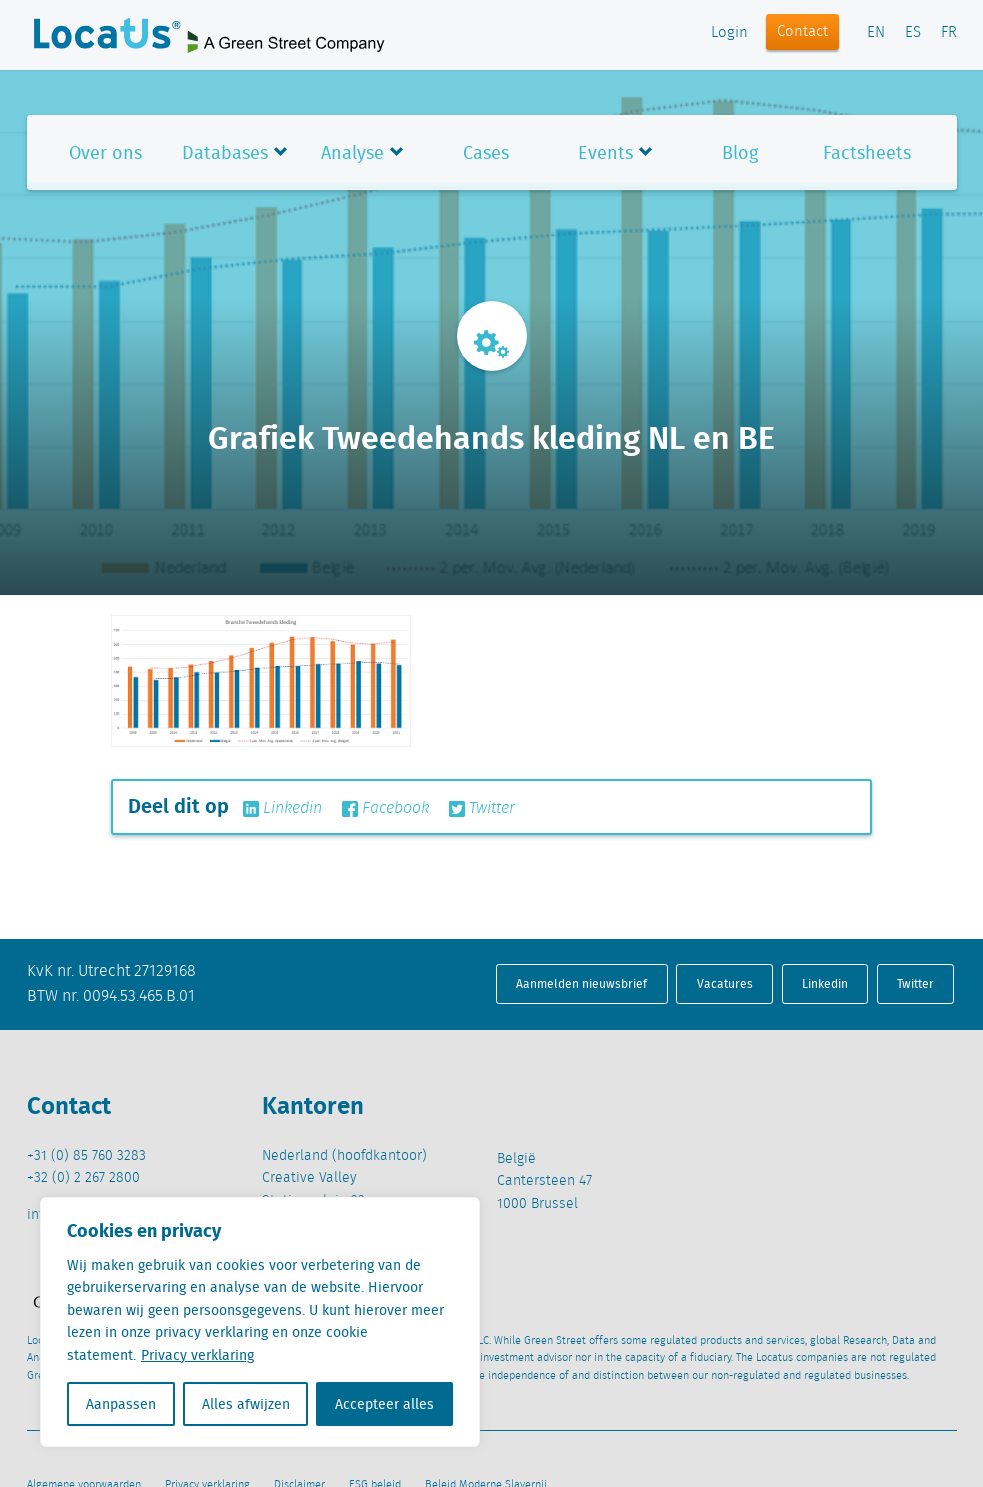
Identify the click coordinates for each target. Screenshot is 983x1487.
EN (876, 33)
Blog (740, 152)
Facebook (385, 809)
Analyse (352, 152)
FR (949, 33)
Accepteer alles (384, 1404)
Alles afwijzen (246, 1404)
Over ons (105, 152)
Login (729, 33)
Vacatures (725, 983)
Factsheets (867, 152)
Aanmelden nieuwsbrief (581, 983)
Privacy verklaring (197, 1355)
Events (605, 152)
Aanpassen (121, 1404)
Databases (225, 152)
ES (913, 33)
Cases (486, 152)
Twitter (482, 809)
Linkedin (282, 809)
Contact (802, 32)
